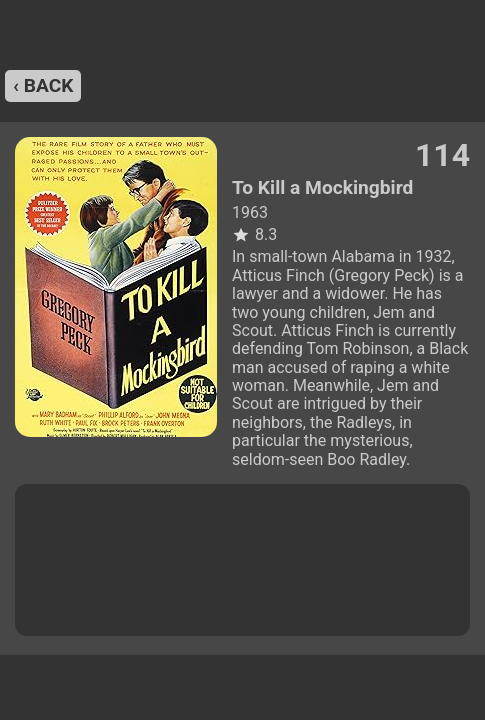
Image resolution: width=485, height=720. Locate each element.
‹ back (43, 85)
